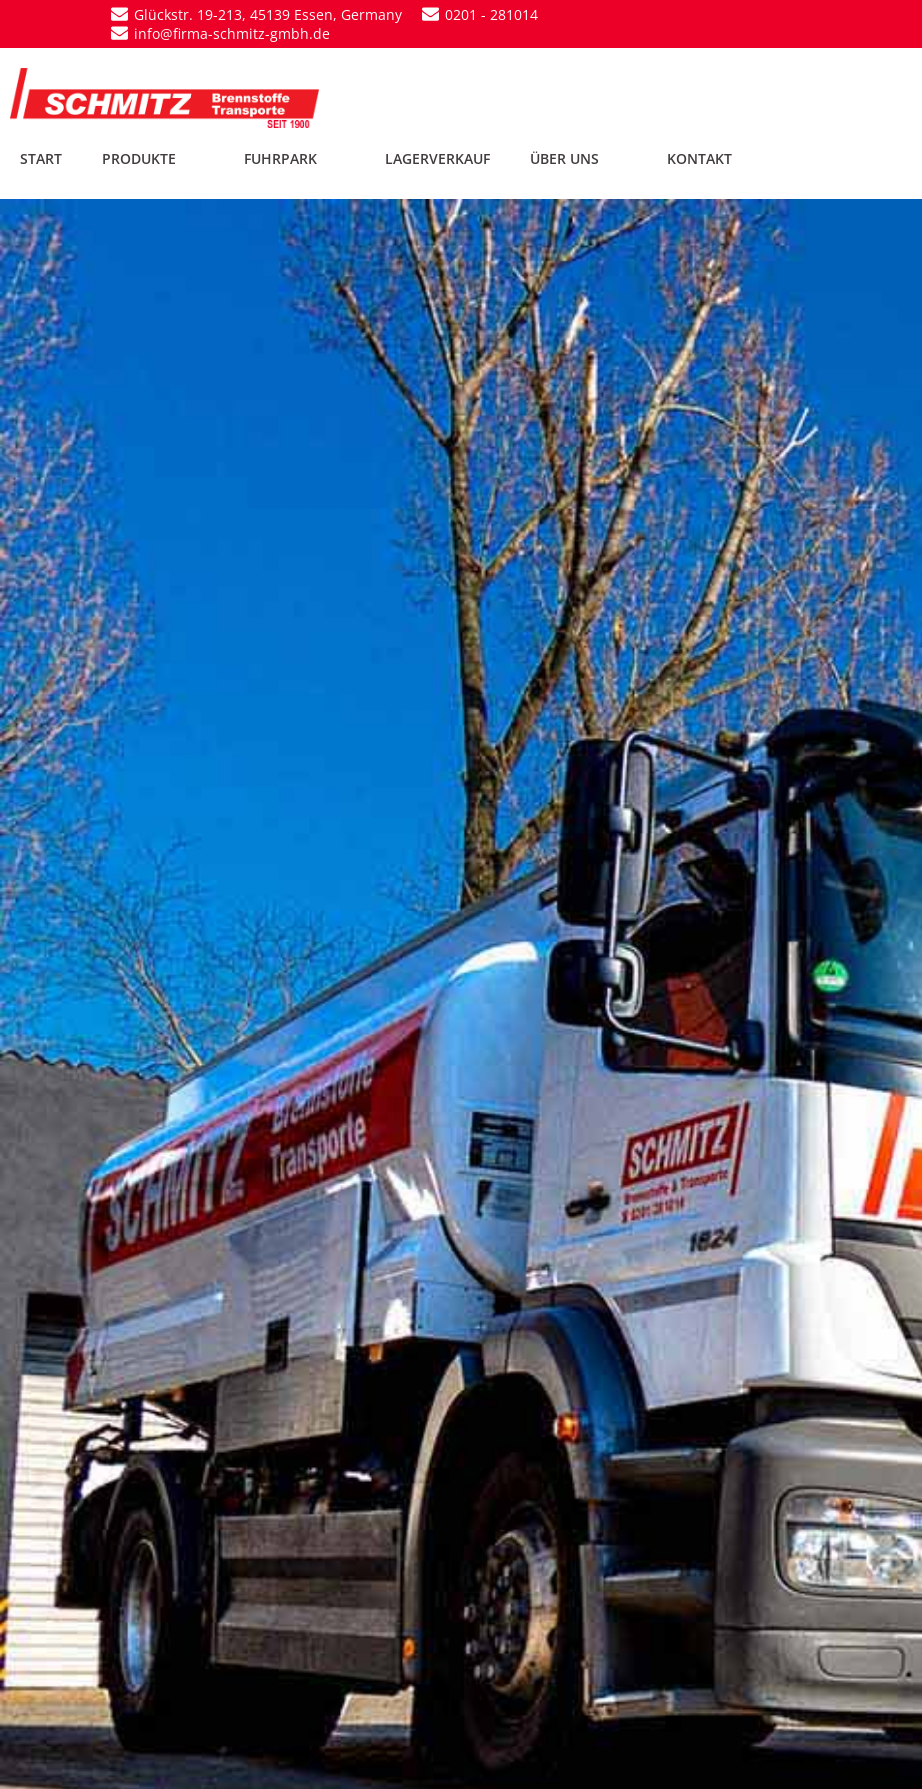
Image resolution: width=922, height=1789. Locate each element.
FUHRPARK (294, 158)
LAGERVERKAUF (437, 158)
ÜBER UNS (578, 158)
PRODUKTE (153, 158)
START (41, 158)
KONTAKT (699, 158)
